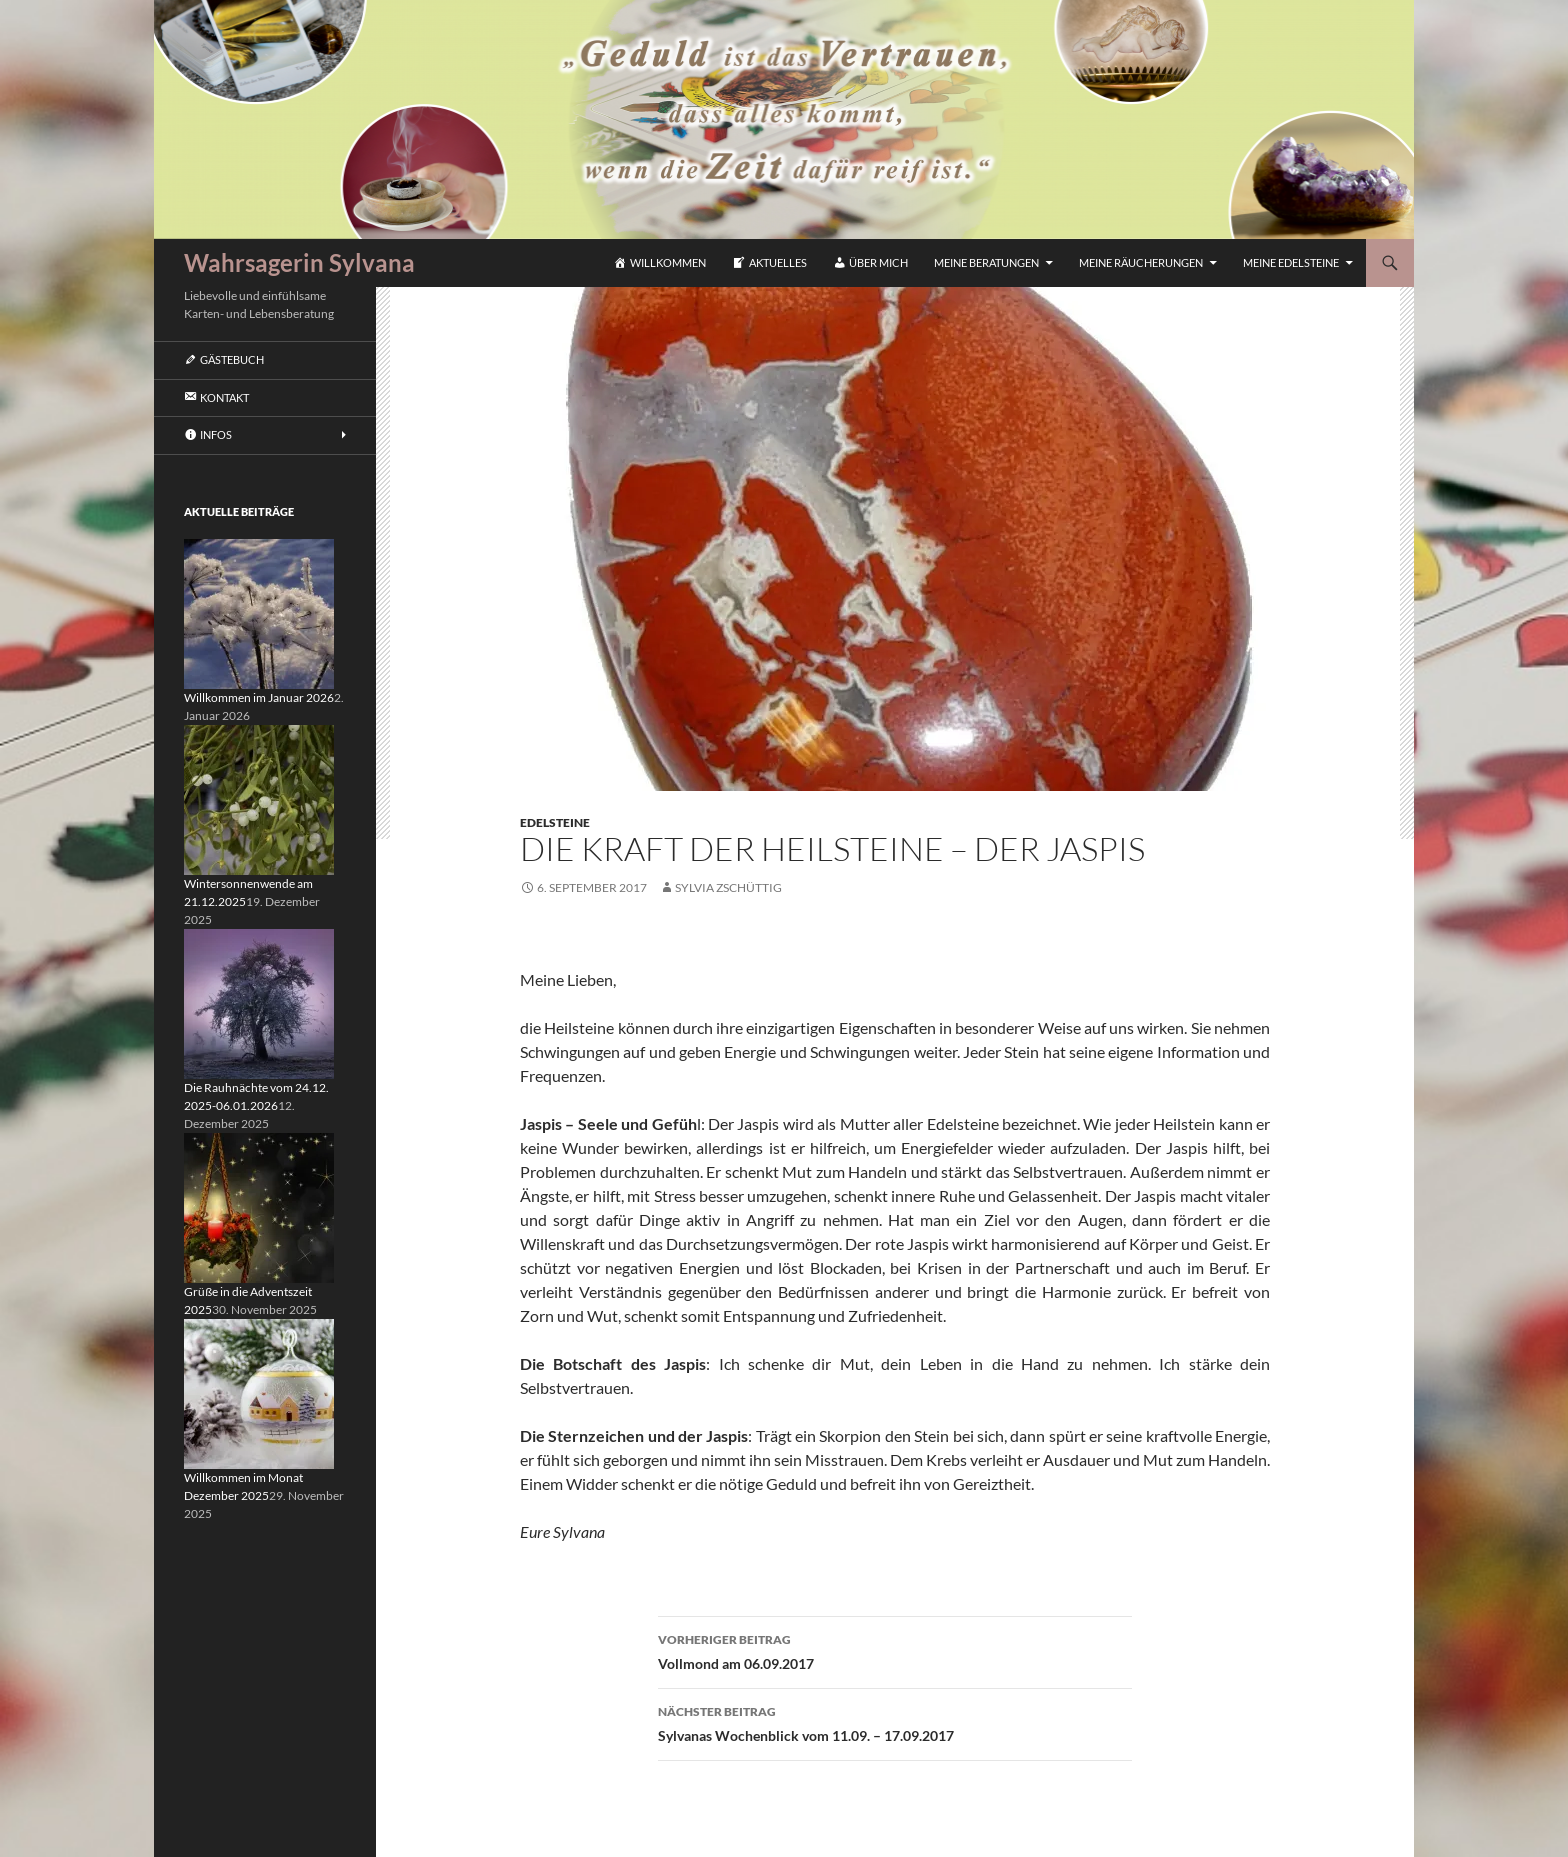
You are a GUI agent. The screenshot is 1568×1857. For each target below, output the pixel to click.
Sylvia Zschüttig (728, 887)
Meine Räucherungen (1141, 262)
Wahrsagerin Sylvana (299, 262)
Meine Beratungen (986, 262)
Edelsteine (555, 822)
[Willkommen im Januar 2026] (259, 612)
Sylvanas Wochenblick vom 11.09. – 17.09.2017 (895, 1722)
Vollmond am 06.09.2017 (895, 1650)
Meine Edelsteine (1291, 262)
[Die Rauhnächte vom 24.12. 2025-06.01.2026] (259, 1002)
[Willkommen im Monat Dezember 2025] (259, 1392)
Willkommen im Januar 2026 (259, 697)
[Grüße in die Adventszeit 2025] (259, 1206)
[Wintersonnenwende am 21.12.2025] (259, 798)
